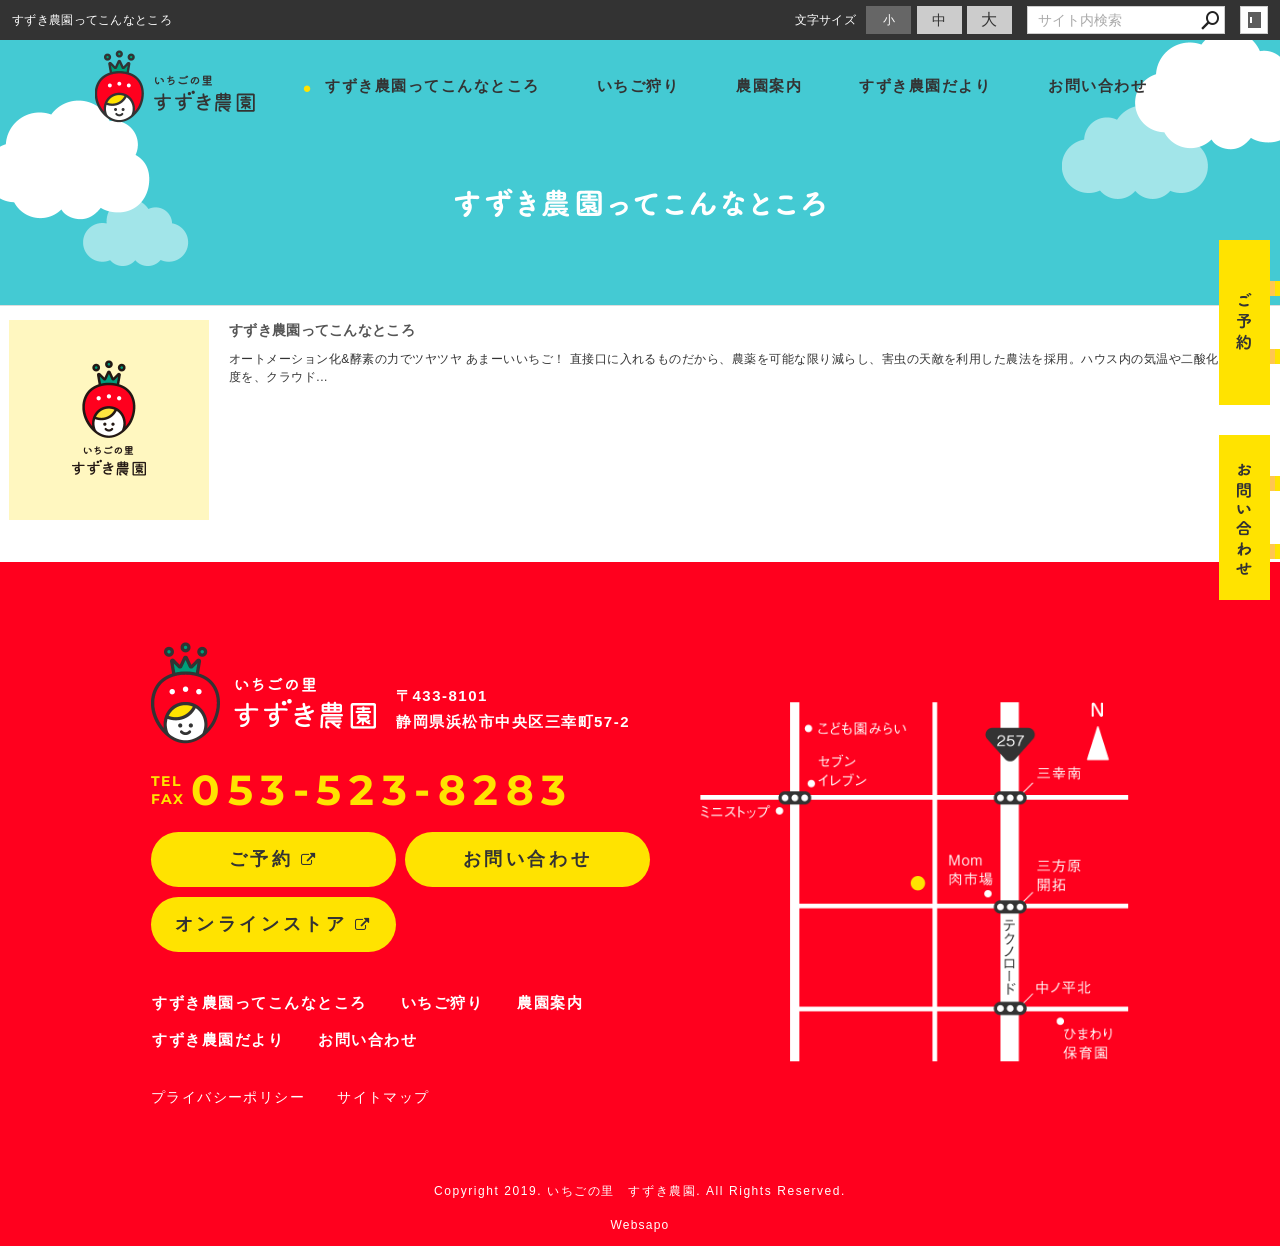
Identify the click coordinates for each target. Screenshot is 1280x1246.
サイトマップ (383, 1097)
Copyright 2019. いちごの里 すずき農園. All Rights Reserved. (640, 1191)
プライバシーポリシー (228, 1097)
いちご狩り (638, 85)
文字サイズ (826, 19)
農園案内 (769, 85)
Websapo (640, 1225)
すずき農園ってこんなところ (432, 85)
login (1254, 20)
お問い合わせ (1097, 85)
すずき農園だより (925, 85)
